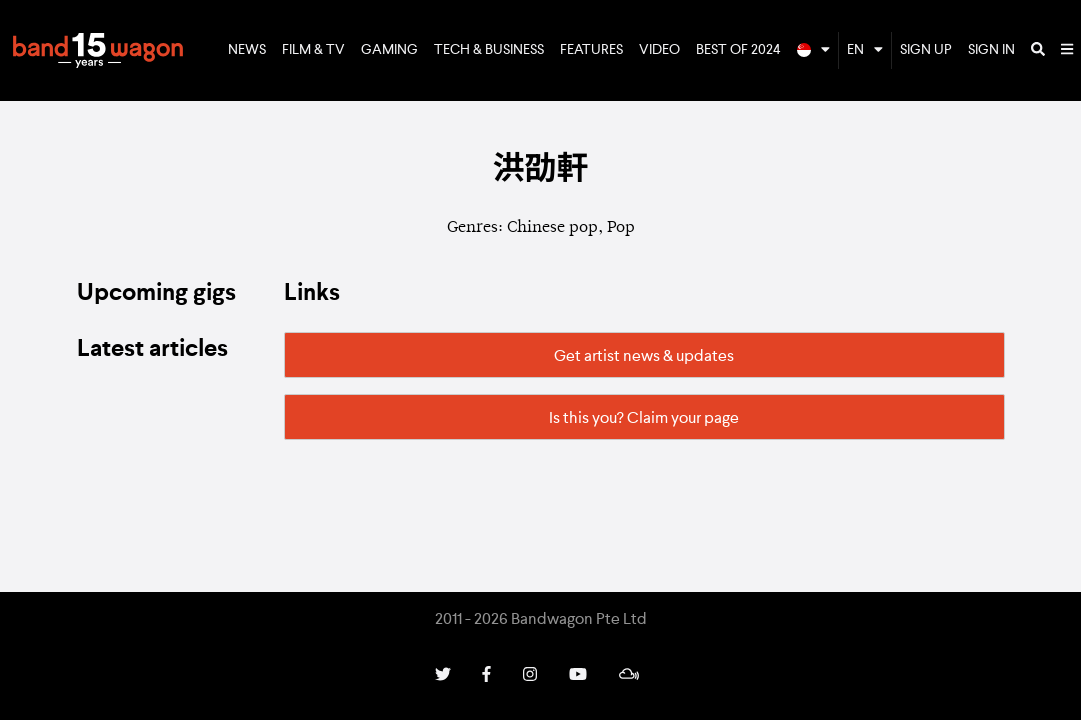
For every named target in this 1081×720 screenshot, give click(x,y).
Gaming (389, 50)
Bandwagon (98, 51)
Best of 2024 (738, 50)
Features (591, 50)
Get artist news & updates (644, 357)
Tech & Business (489, 50)
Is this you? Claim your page (644, 419)
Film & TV (313, 50)
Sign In (991, 50)
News (247, 50)
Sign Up (926, 50)
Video (659, 50)
